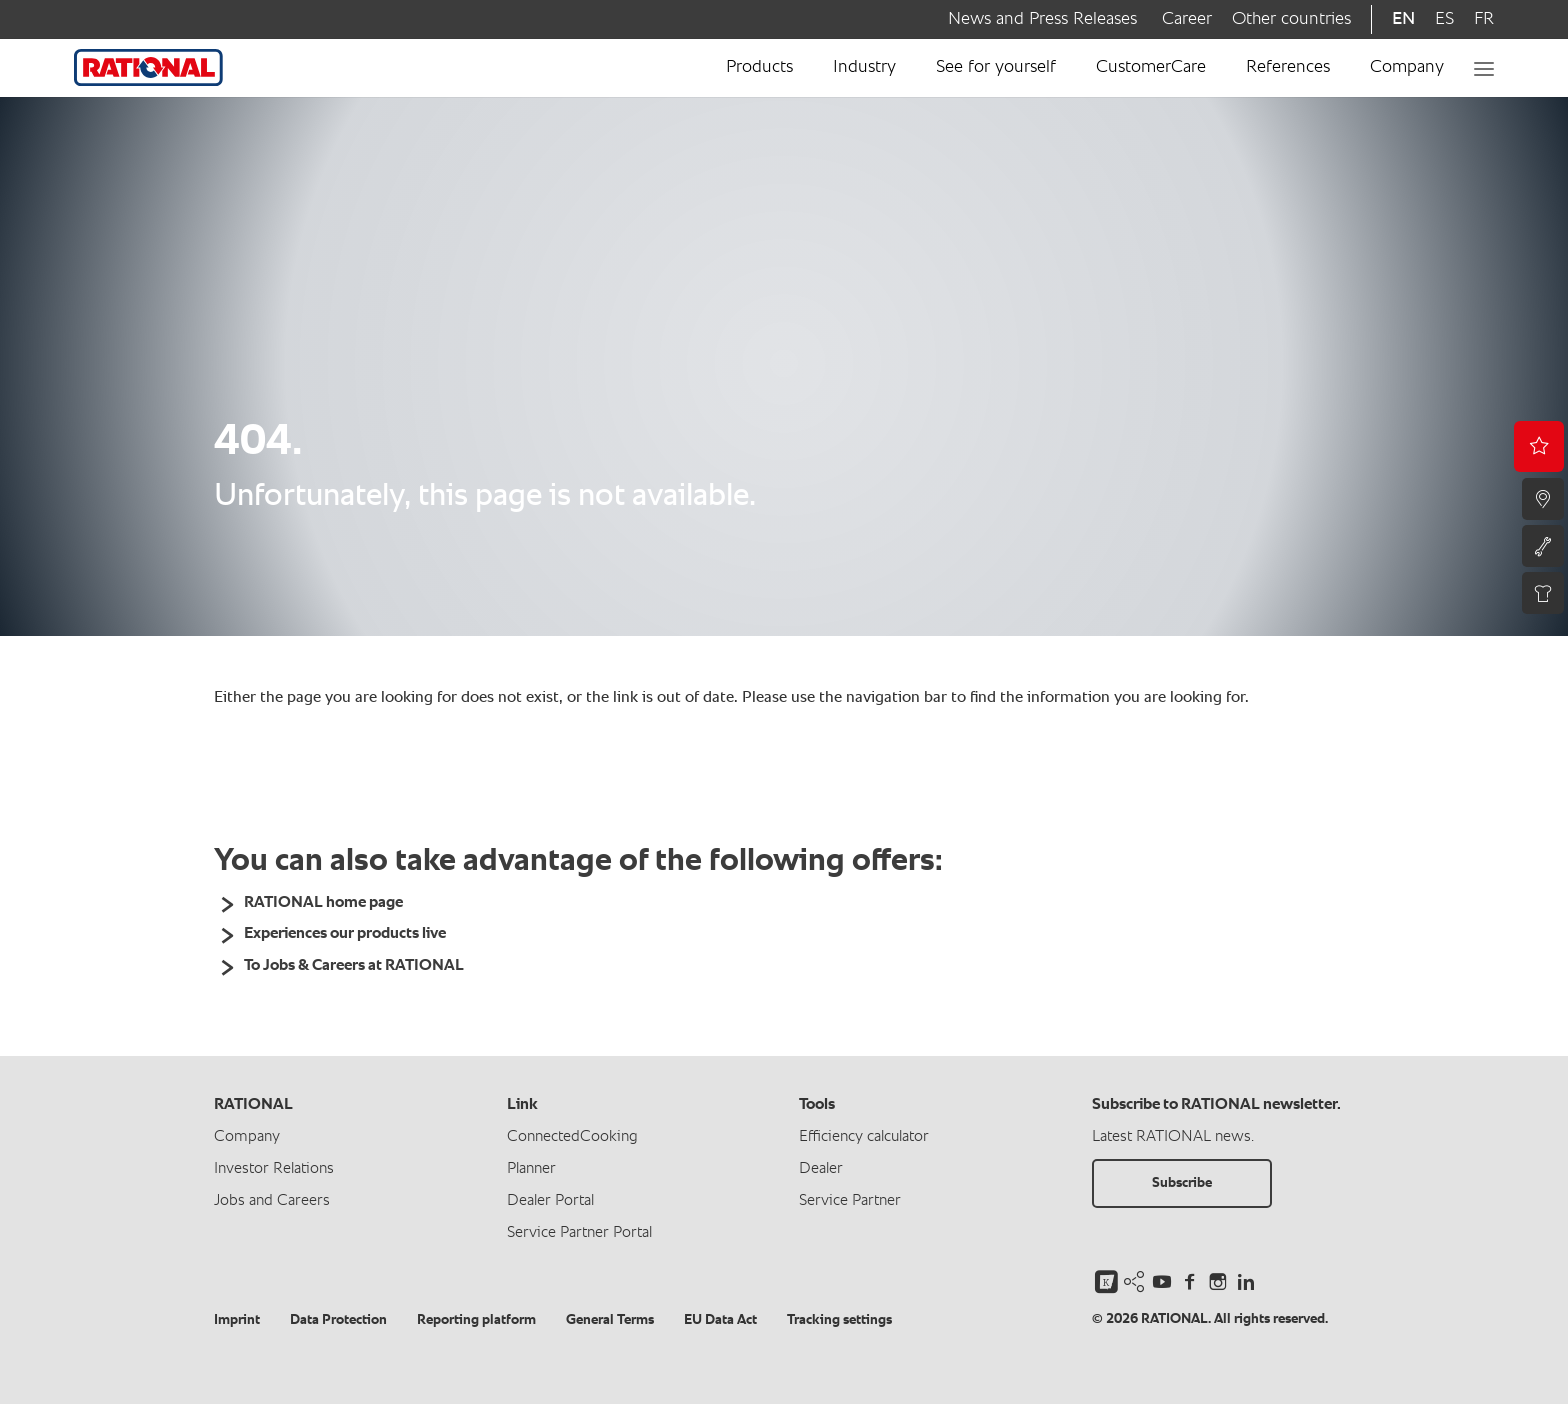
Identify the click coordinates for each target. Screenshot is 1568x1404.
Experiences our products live (345, 934)
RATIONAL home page (323, 903)
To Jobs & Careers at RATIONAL (354, 966)
